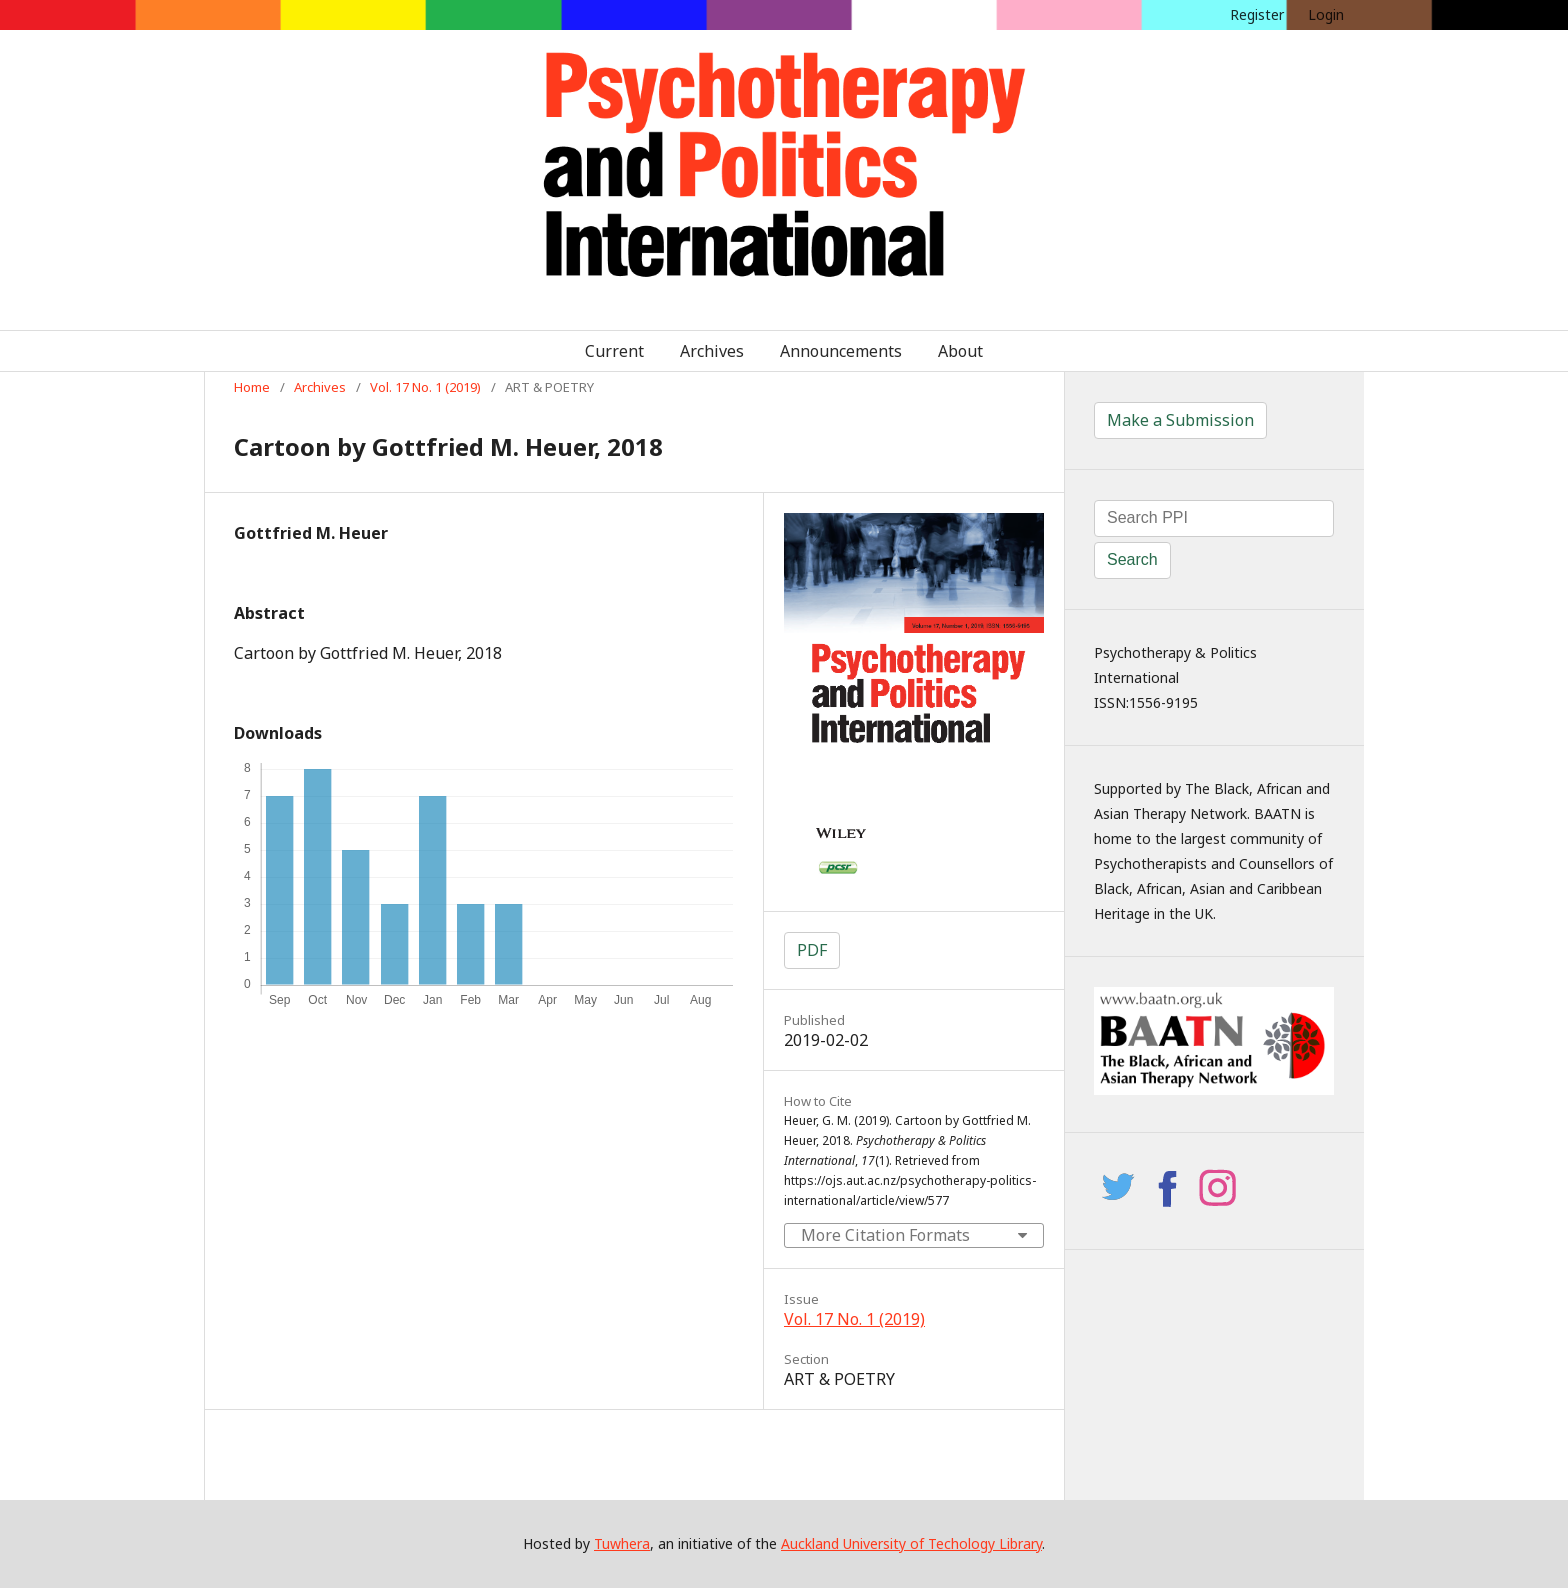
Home (252, 387)
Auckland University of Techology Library (911, 1543)
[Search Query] (1214, 518)
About (960, 351)
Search (1132, 559)
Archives (712, 351)
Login (1326, 14)
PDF (812, 950)
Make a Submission (1180, 420)
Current (614, 351)
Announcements (841, 351)
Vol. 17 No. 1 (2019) (425, 387)
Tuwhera (622, 1543)
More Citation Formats (885, 1235)
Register (1257, 14)
